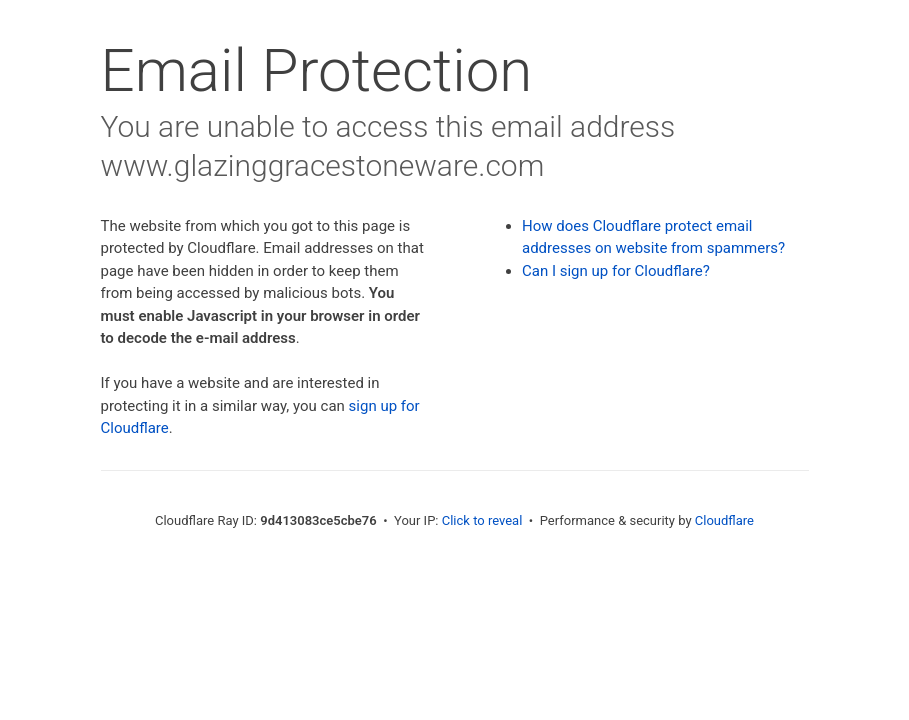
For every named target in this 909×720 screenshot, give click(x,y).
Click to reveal (482, 520)
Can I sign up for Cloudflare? (616, 271)
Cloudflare (724, 520)
